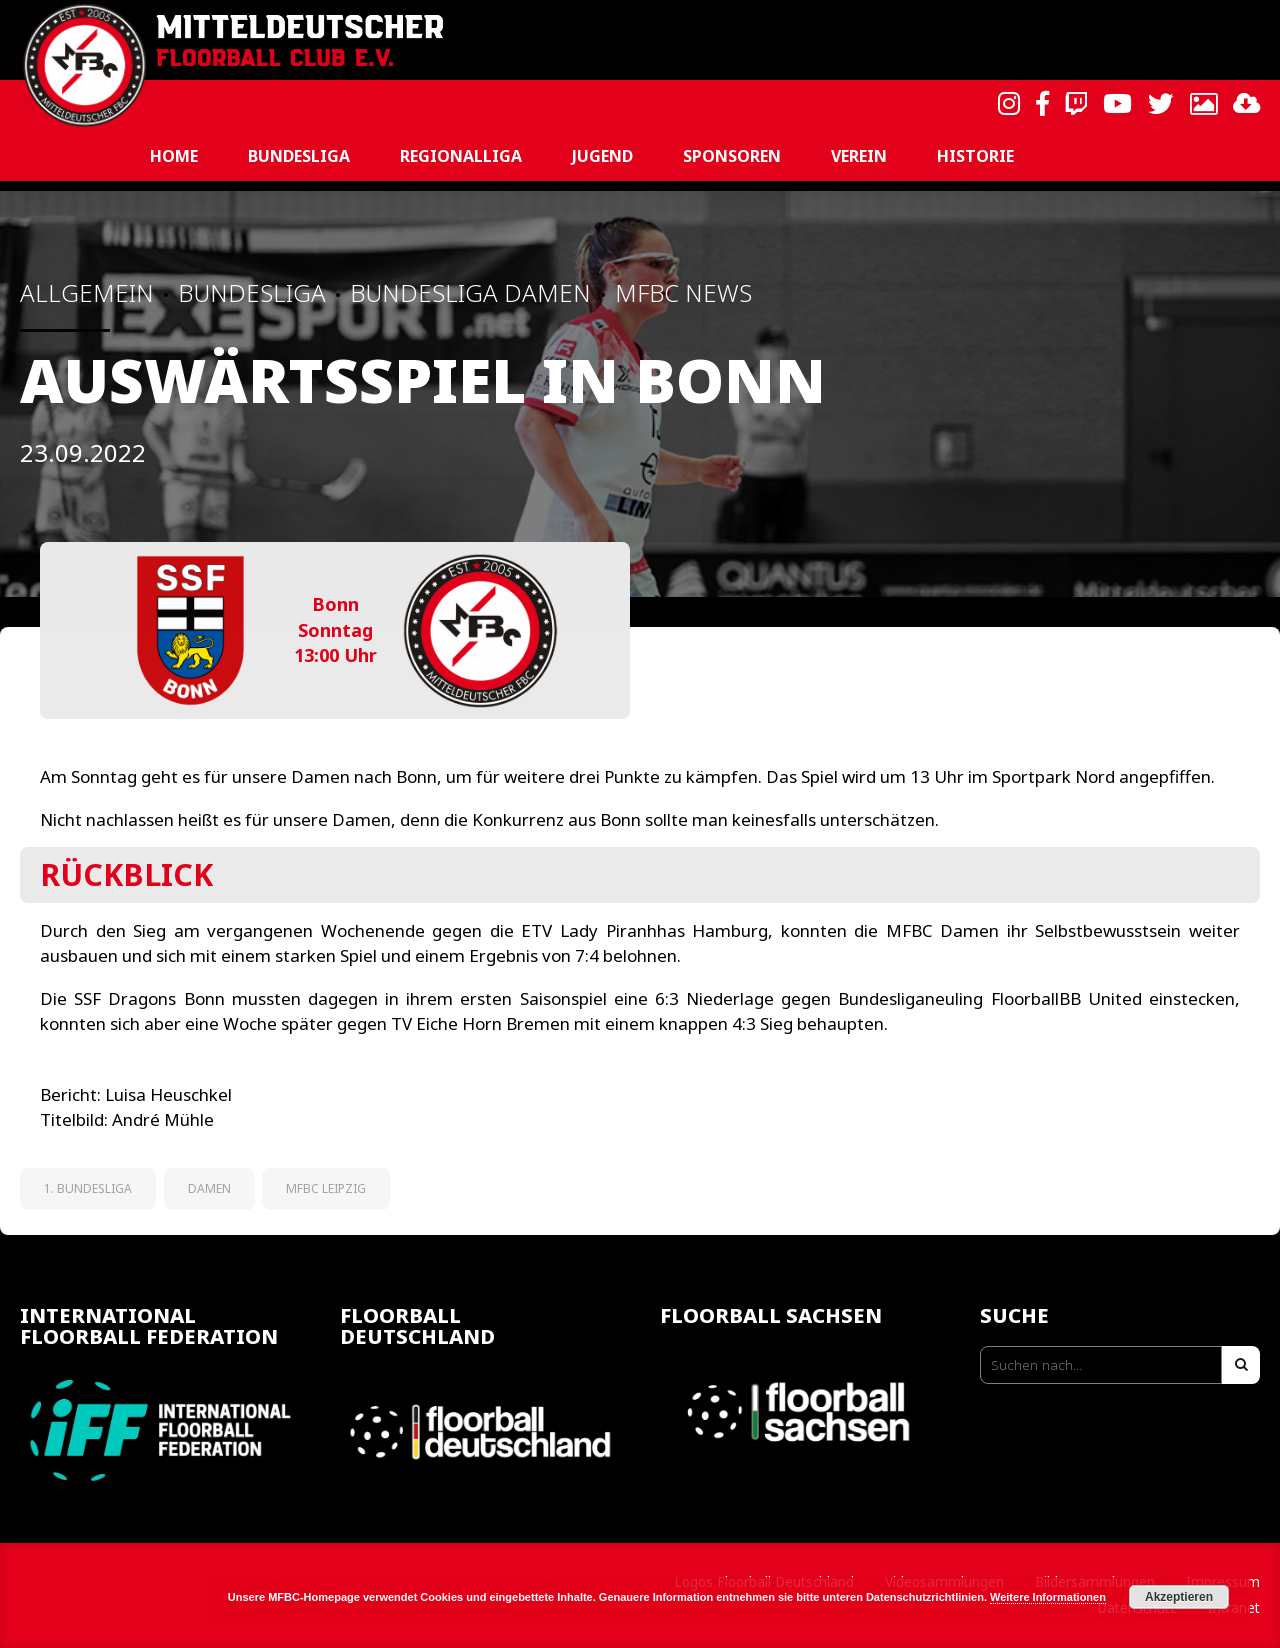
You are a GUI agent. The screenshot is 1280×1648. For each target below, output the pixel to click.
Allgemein (87, 292)
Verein (859, 156)
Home (174, 156)
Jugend (602, 156)
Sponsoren (732, 156)
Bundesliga (299, 156)
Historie (975, 156)
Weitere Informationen (1048, 1597)
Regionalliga (461, 156)
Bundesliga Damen (470, 292)
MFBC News (683, 292)
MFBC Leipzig (326, 1188)
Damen (209, 1188)
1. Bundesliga (88, 1188)
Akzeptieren (1179, 1597)
